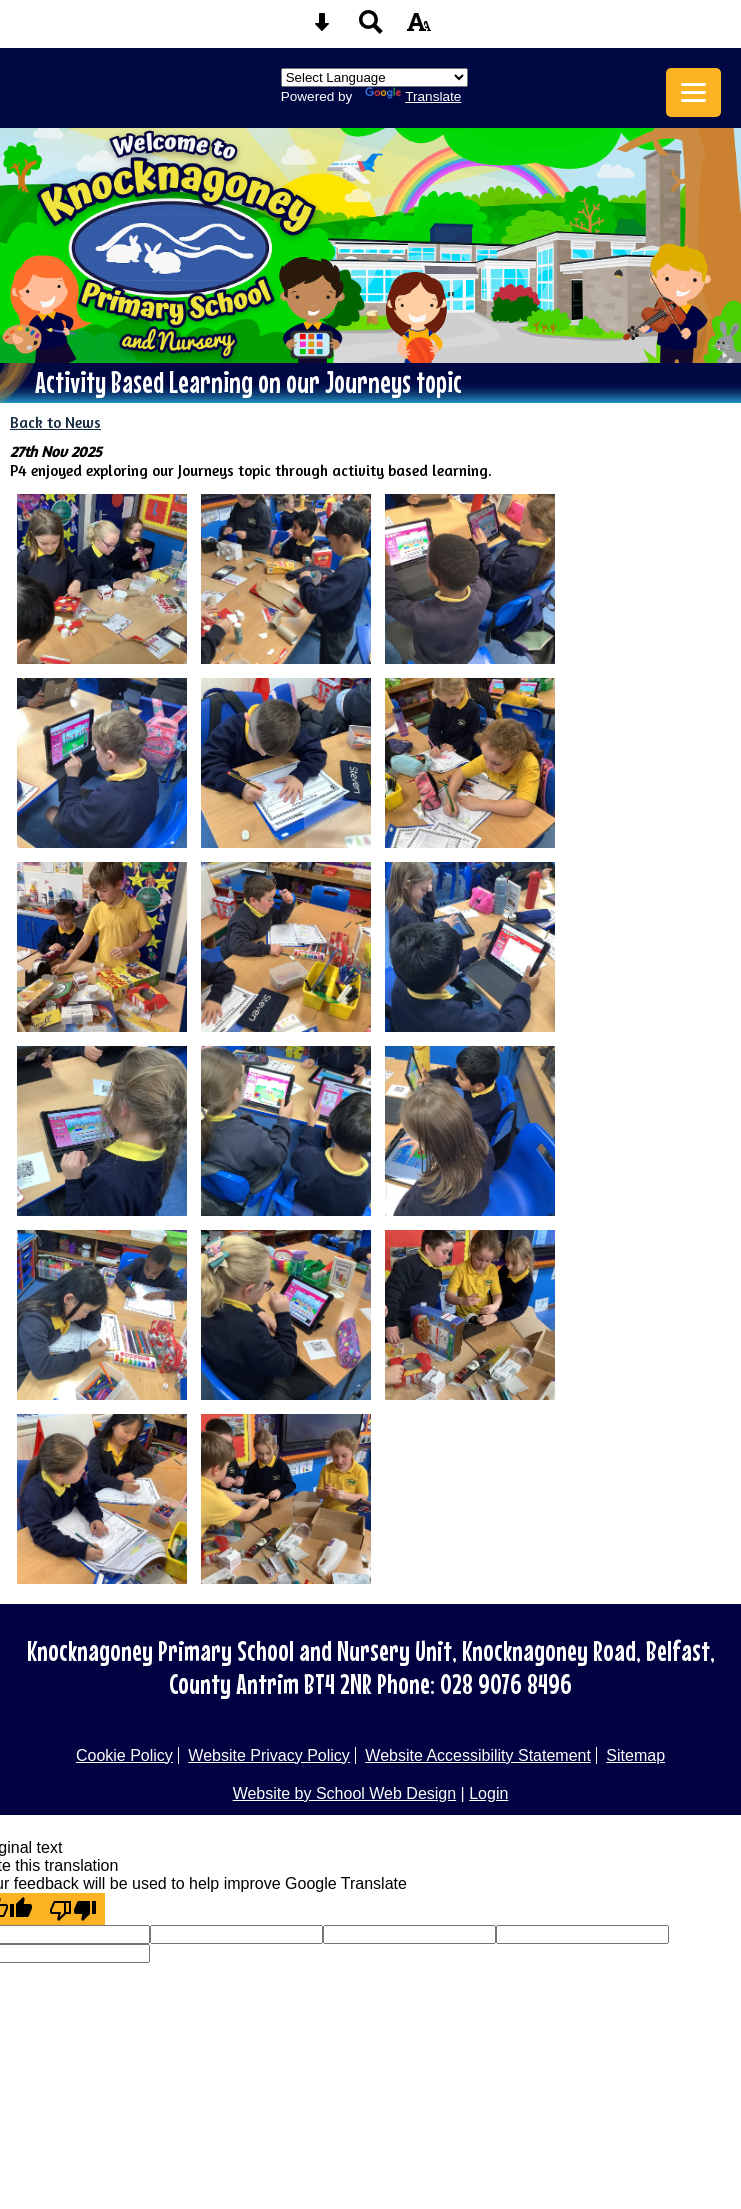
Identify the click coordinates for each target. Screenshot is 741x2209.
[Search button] (371, 28)
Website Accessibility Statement (478, 1755)
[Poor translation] (73, 1909)
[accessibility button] (419, 28)
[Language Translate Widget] (374, 77)
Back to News (55, 422)
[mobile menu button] (693, 92)
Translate (413, 96)
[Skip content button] (322, 28)
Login (488, 1793)
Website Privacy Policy (269, 1755)
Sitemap (635, 1755)
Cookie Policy (124, 1755)
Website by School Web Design (345, 1793)
